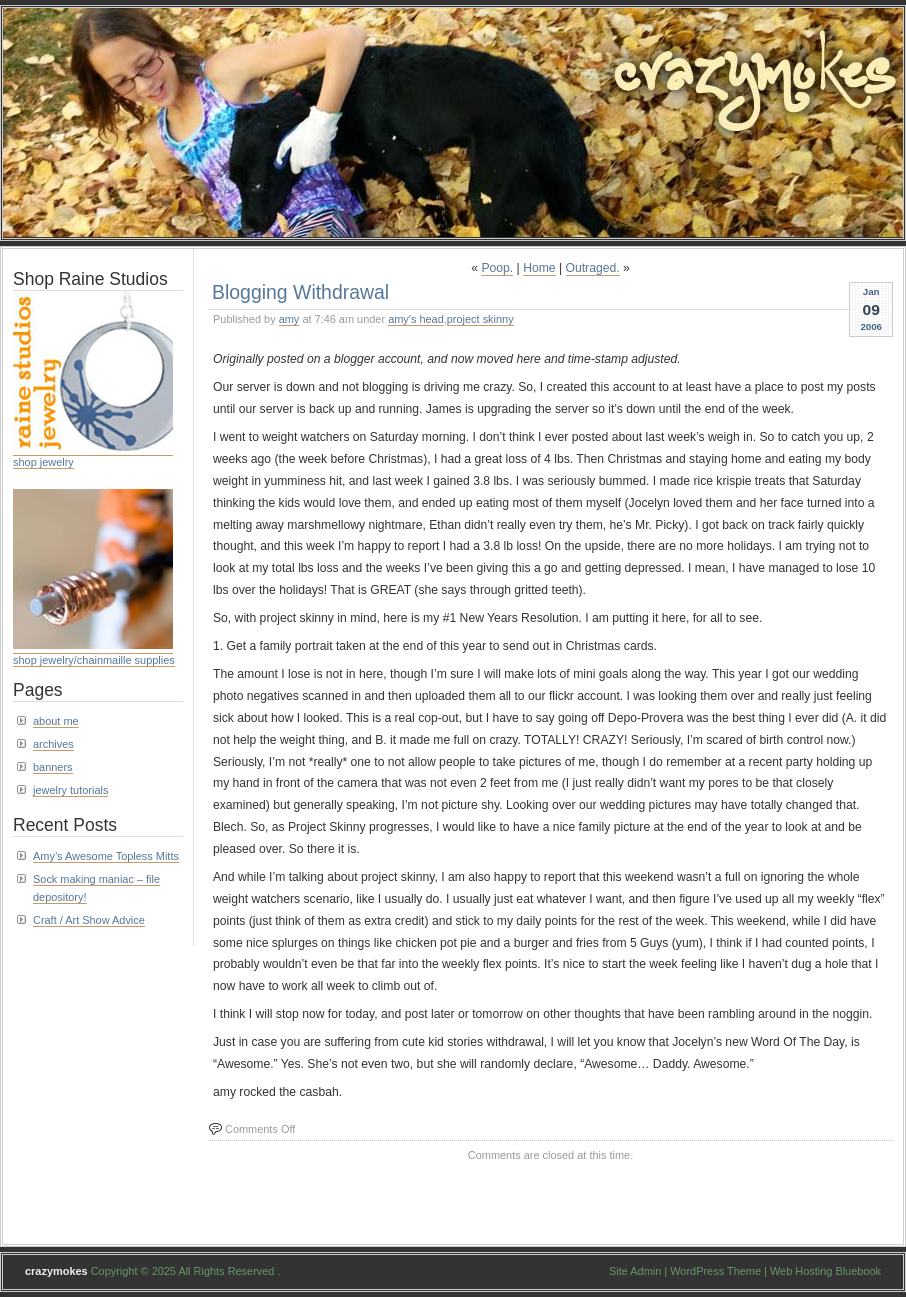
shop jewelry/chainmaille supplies (94, 660)
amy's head (416, 319)
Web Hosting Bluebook (825, 1271)
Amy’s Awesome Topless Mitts (106, 856)
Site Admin (635, 1271)
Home (539, 268)
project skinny (480, 319)
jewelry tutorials (70, 790)
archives (53, 744)
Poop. (497, 268)
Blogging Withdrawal (300, 292)
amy (289, 319)
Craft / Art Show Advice (89, 920)
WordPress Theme (715, 1271)
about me (56, 721)
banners (53, 767)
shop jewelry (43, 462)
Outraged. (593, 268)
